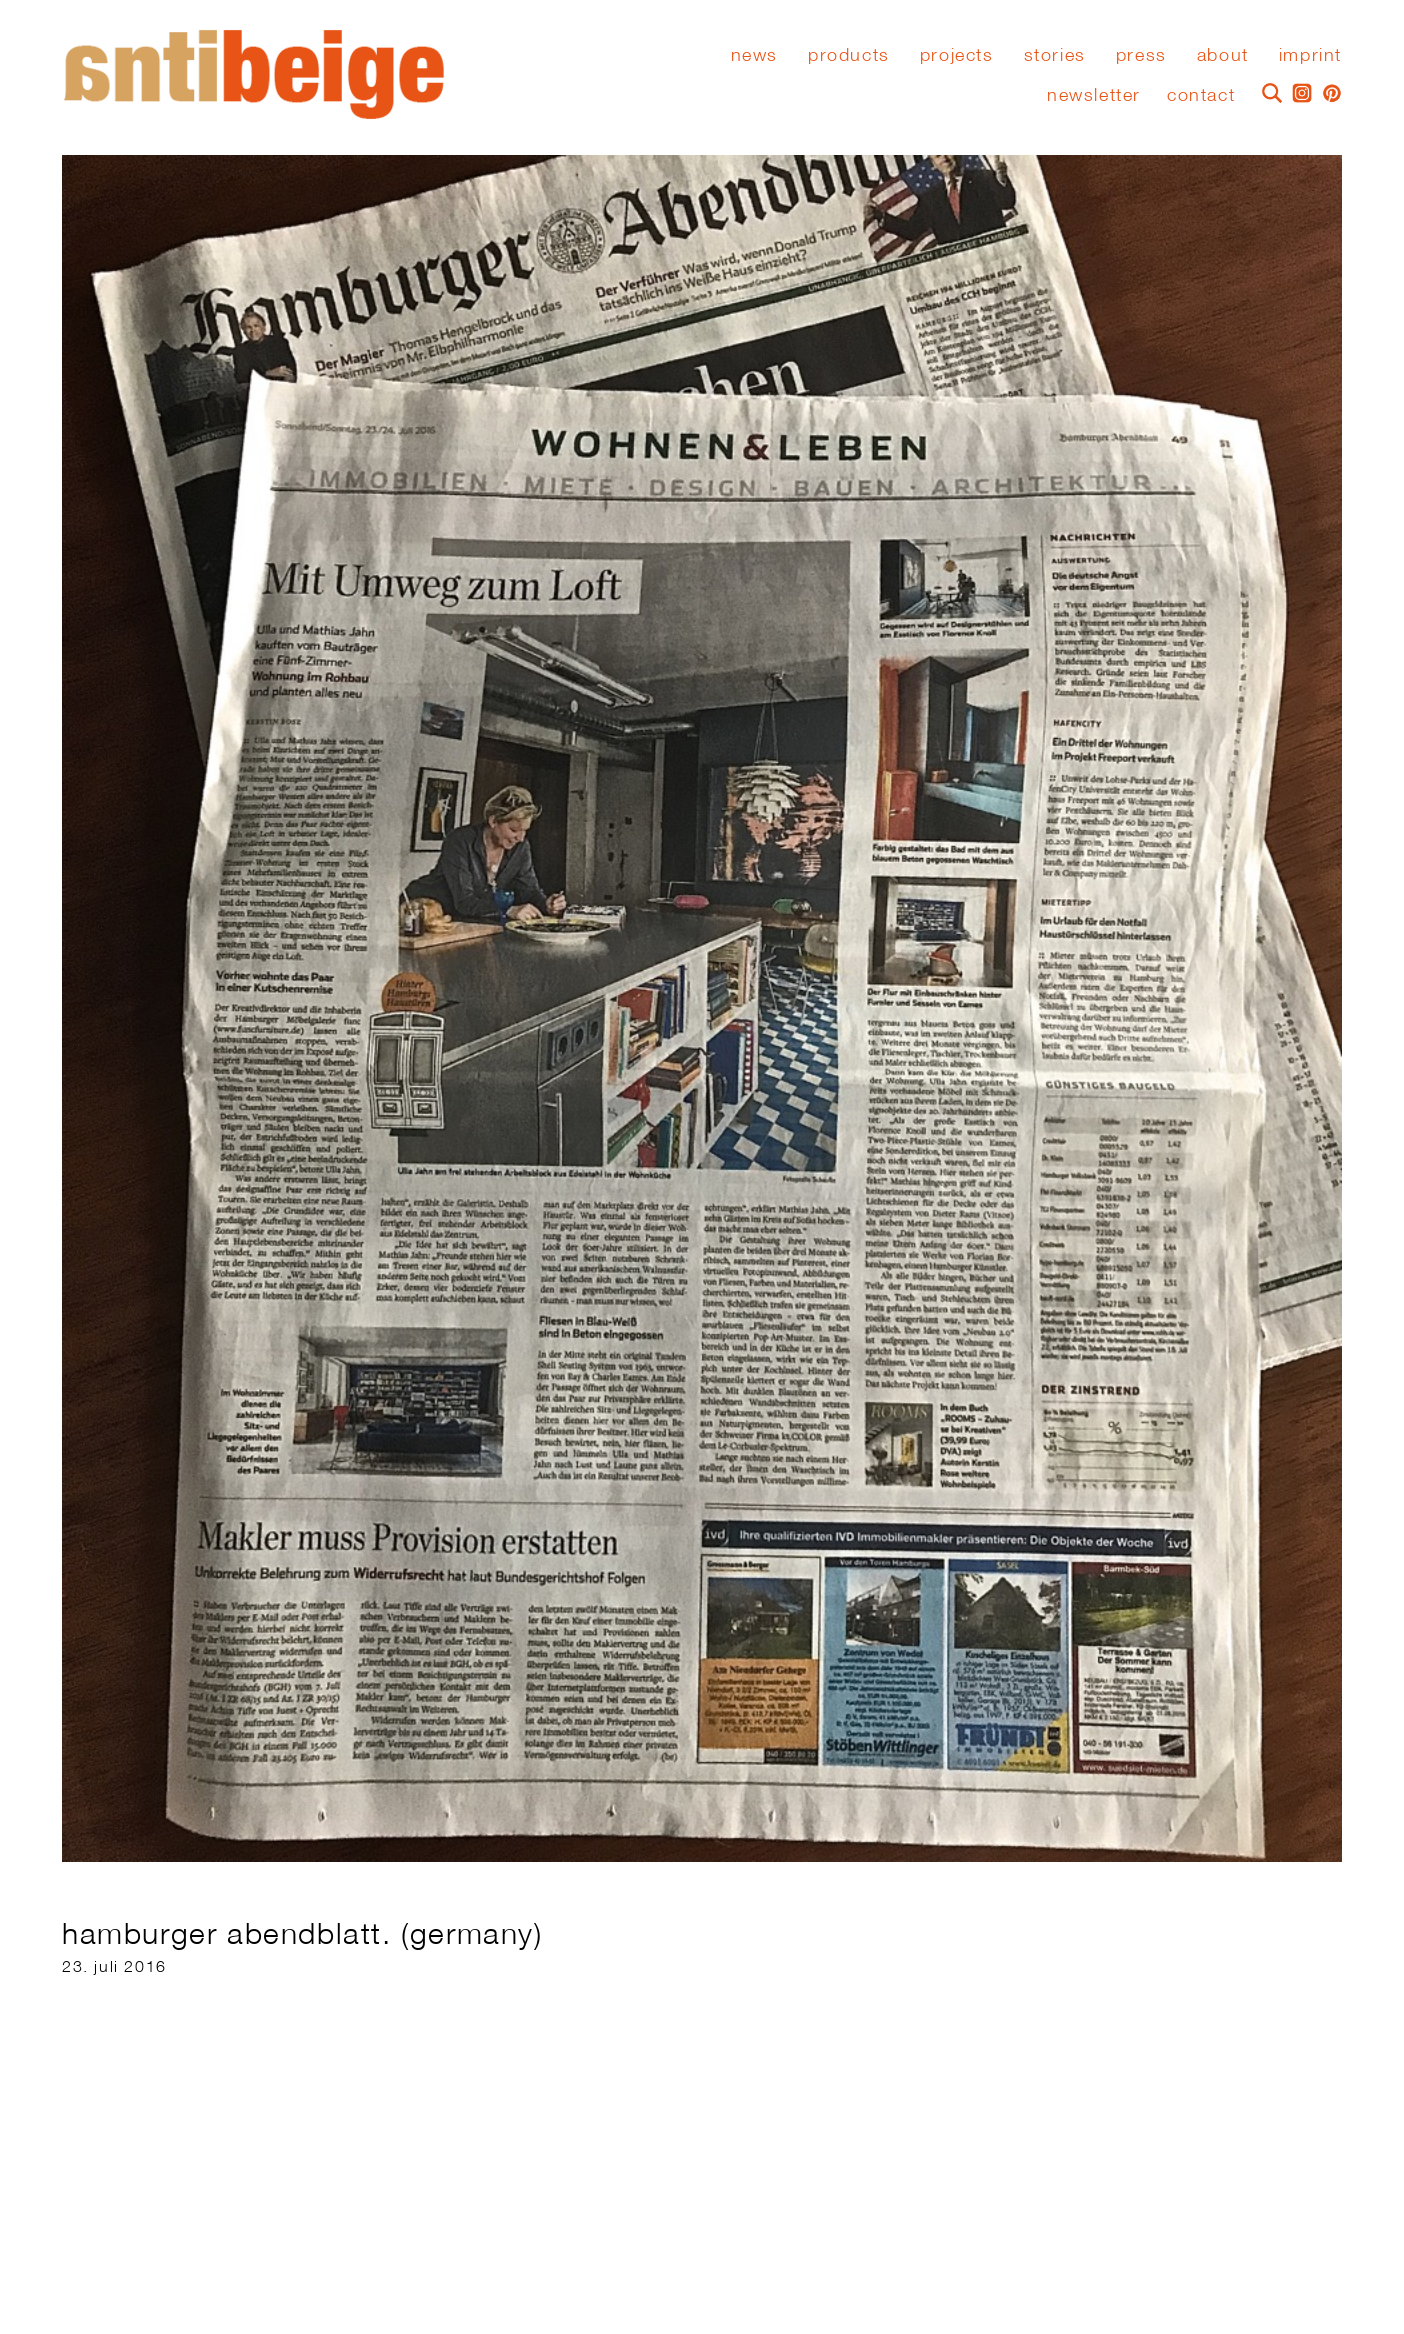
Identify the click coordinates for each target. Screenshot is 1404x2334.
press (1141, 55)
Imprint (1310, 55)
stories (1055, 55)
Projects (957, 55)
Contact (1201, 94)
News (754, 55)
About (1223, 55)
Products (849, 55)
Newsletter (1094, 94)
